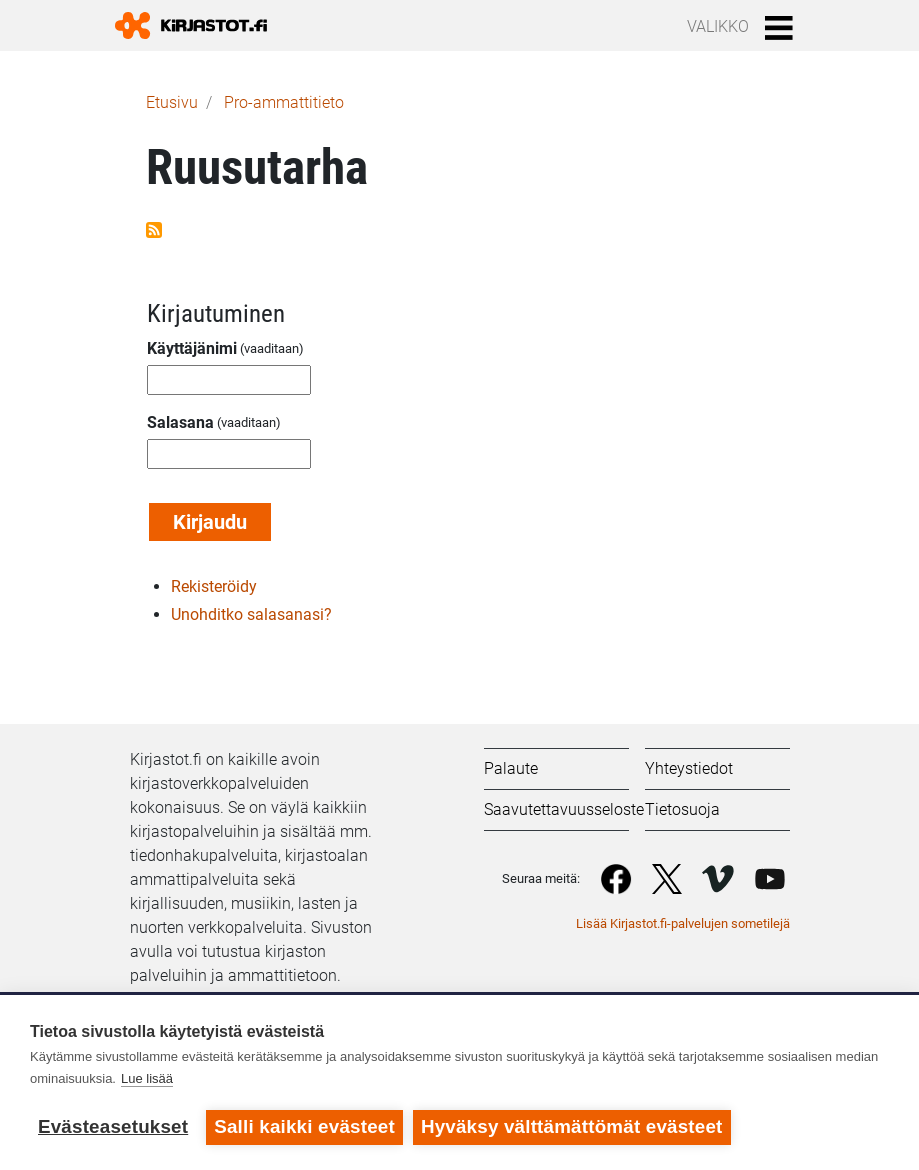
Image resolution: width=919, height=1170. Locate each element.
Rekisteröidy (214, 586)
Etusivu (172, 102)
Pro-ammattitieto (284, 102)
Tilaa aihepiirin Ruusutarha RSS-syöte (154, 230)
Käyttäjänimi (192, 348)
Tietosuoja (682, 809)
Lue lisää (147, 1078)
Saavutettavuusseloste (564, 809)
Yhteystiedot (689, 768)
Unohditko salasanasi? (251, 614)
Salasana (180, 422)
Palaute (511, 768)
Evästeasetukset (113, 1126)
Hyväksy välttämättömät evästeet (572, 1126)
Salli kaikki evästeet (304, 1126)
